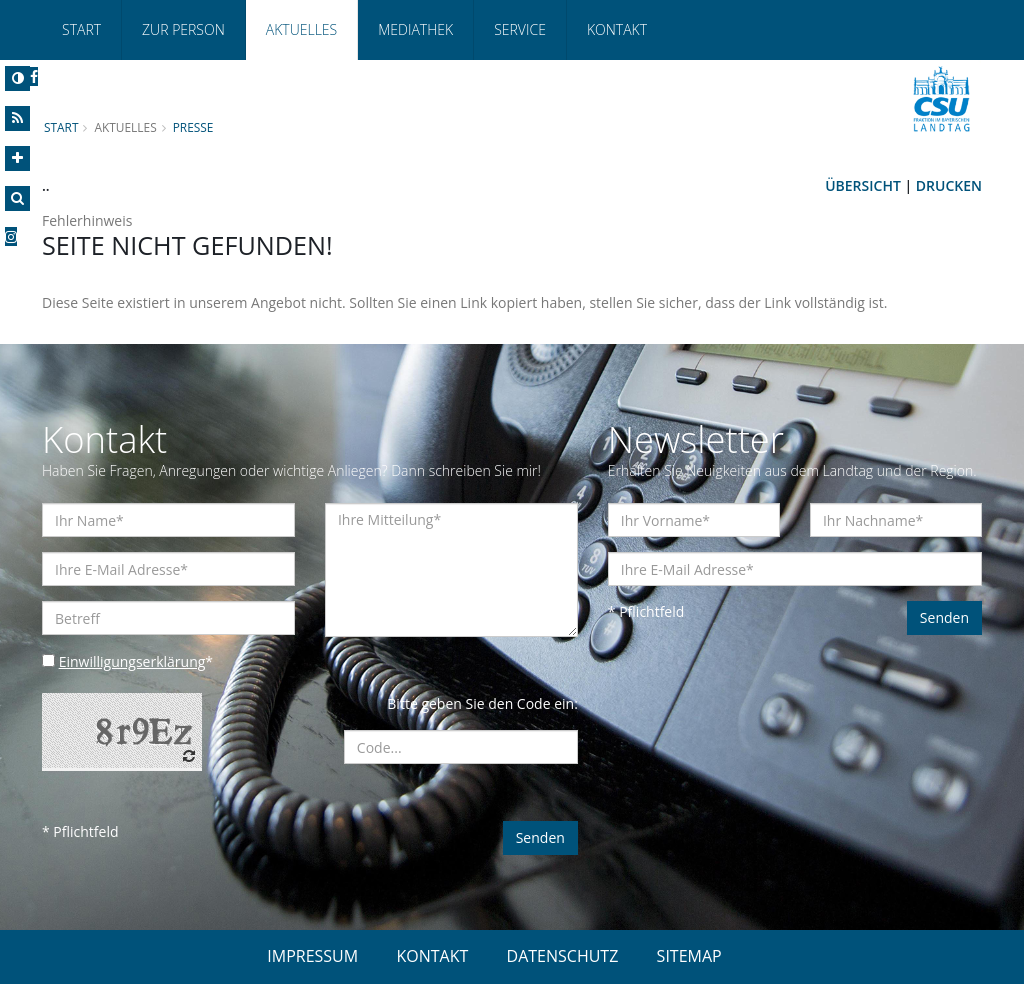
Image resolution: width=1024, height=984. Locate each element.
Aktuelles (301, 29)
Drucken (949, 185)
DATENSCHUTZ (563, 956)
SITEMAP (689, 956)
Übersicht (863, 185)
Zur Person (183, 29)
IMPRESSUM (312, 956)
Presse (193, 127)
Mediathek (415, 29)
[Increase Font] (17, 158)
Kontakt (617, 29)
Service (520, 29)
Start (81, 29)
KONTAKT (432, 956)
